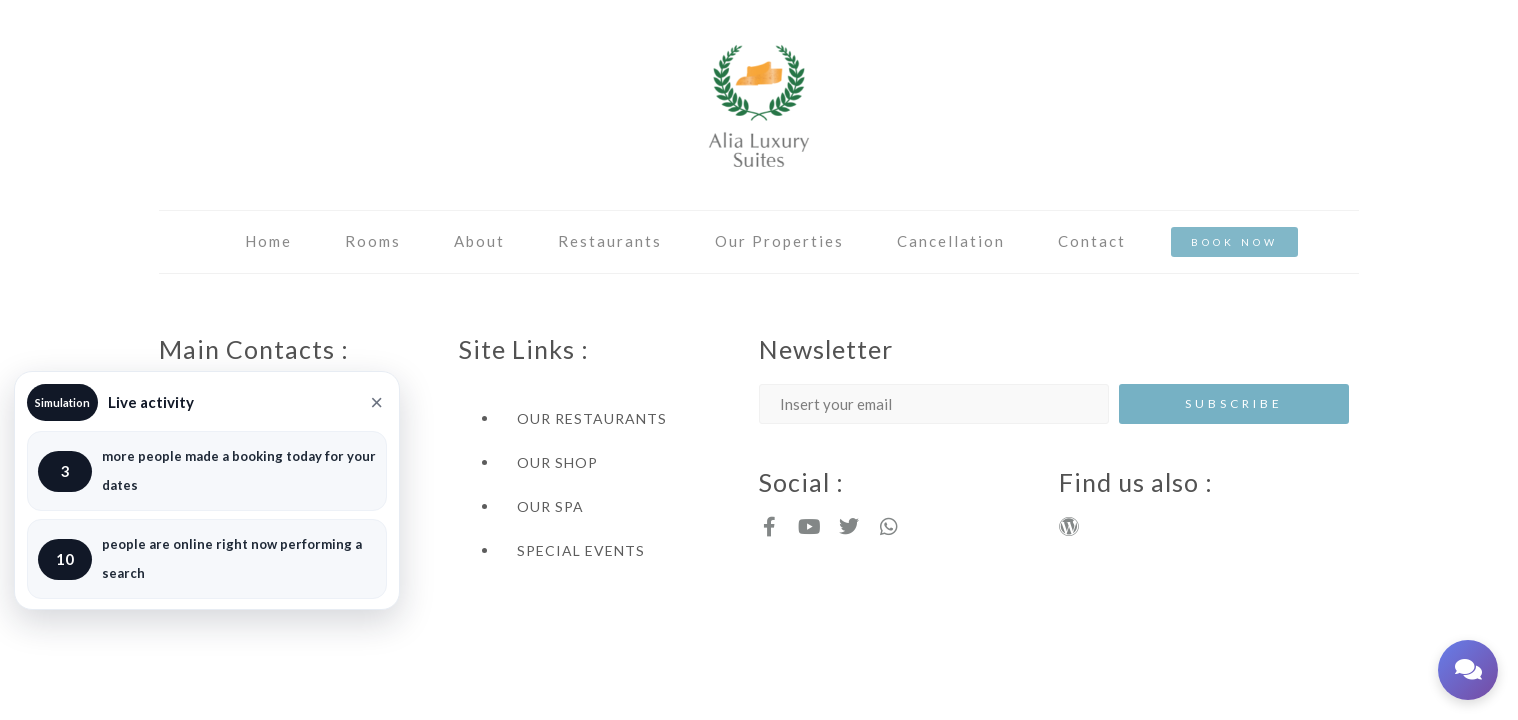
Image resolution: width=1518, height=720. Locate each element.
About (479, 241)
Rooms (373, 241)
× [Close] (376, 403)
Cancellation (951, 241)
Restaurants (610, 241)
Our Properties (779, 241)
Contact (1092, 241)
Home (268, 241)
